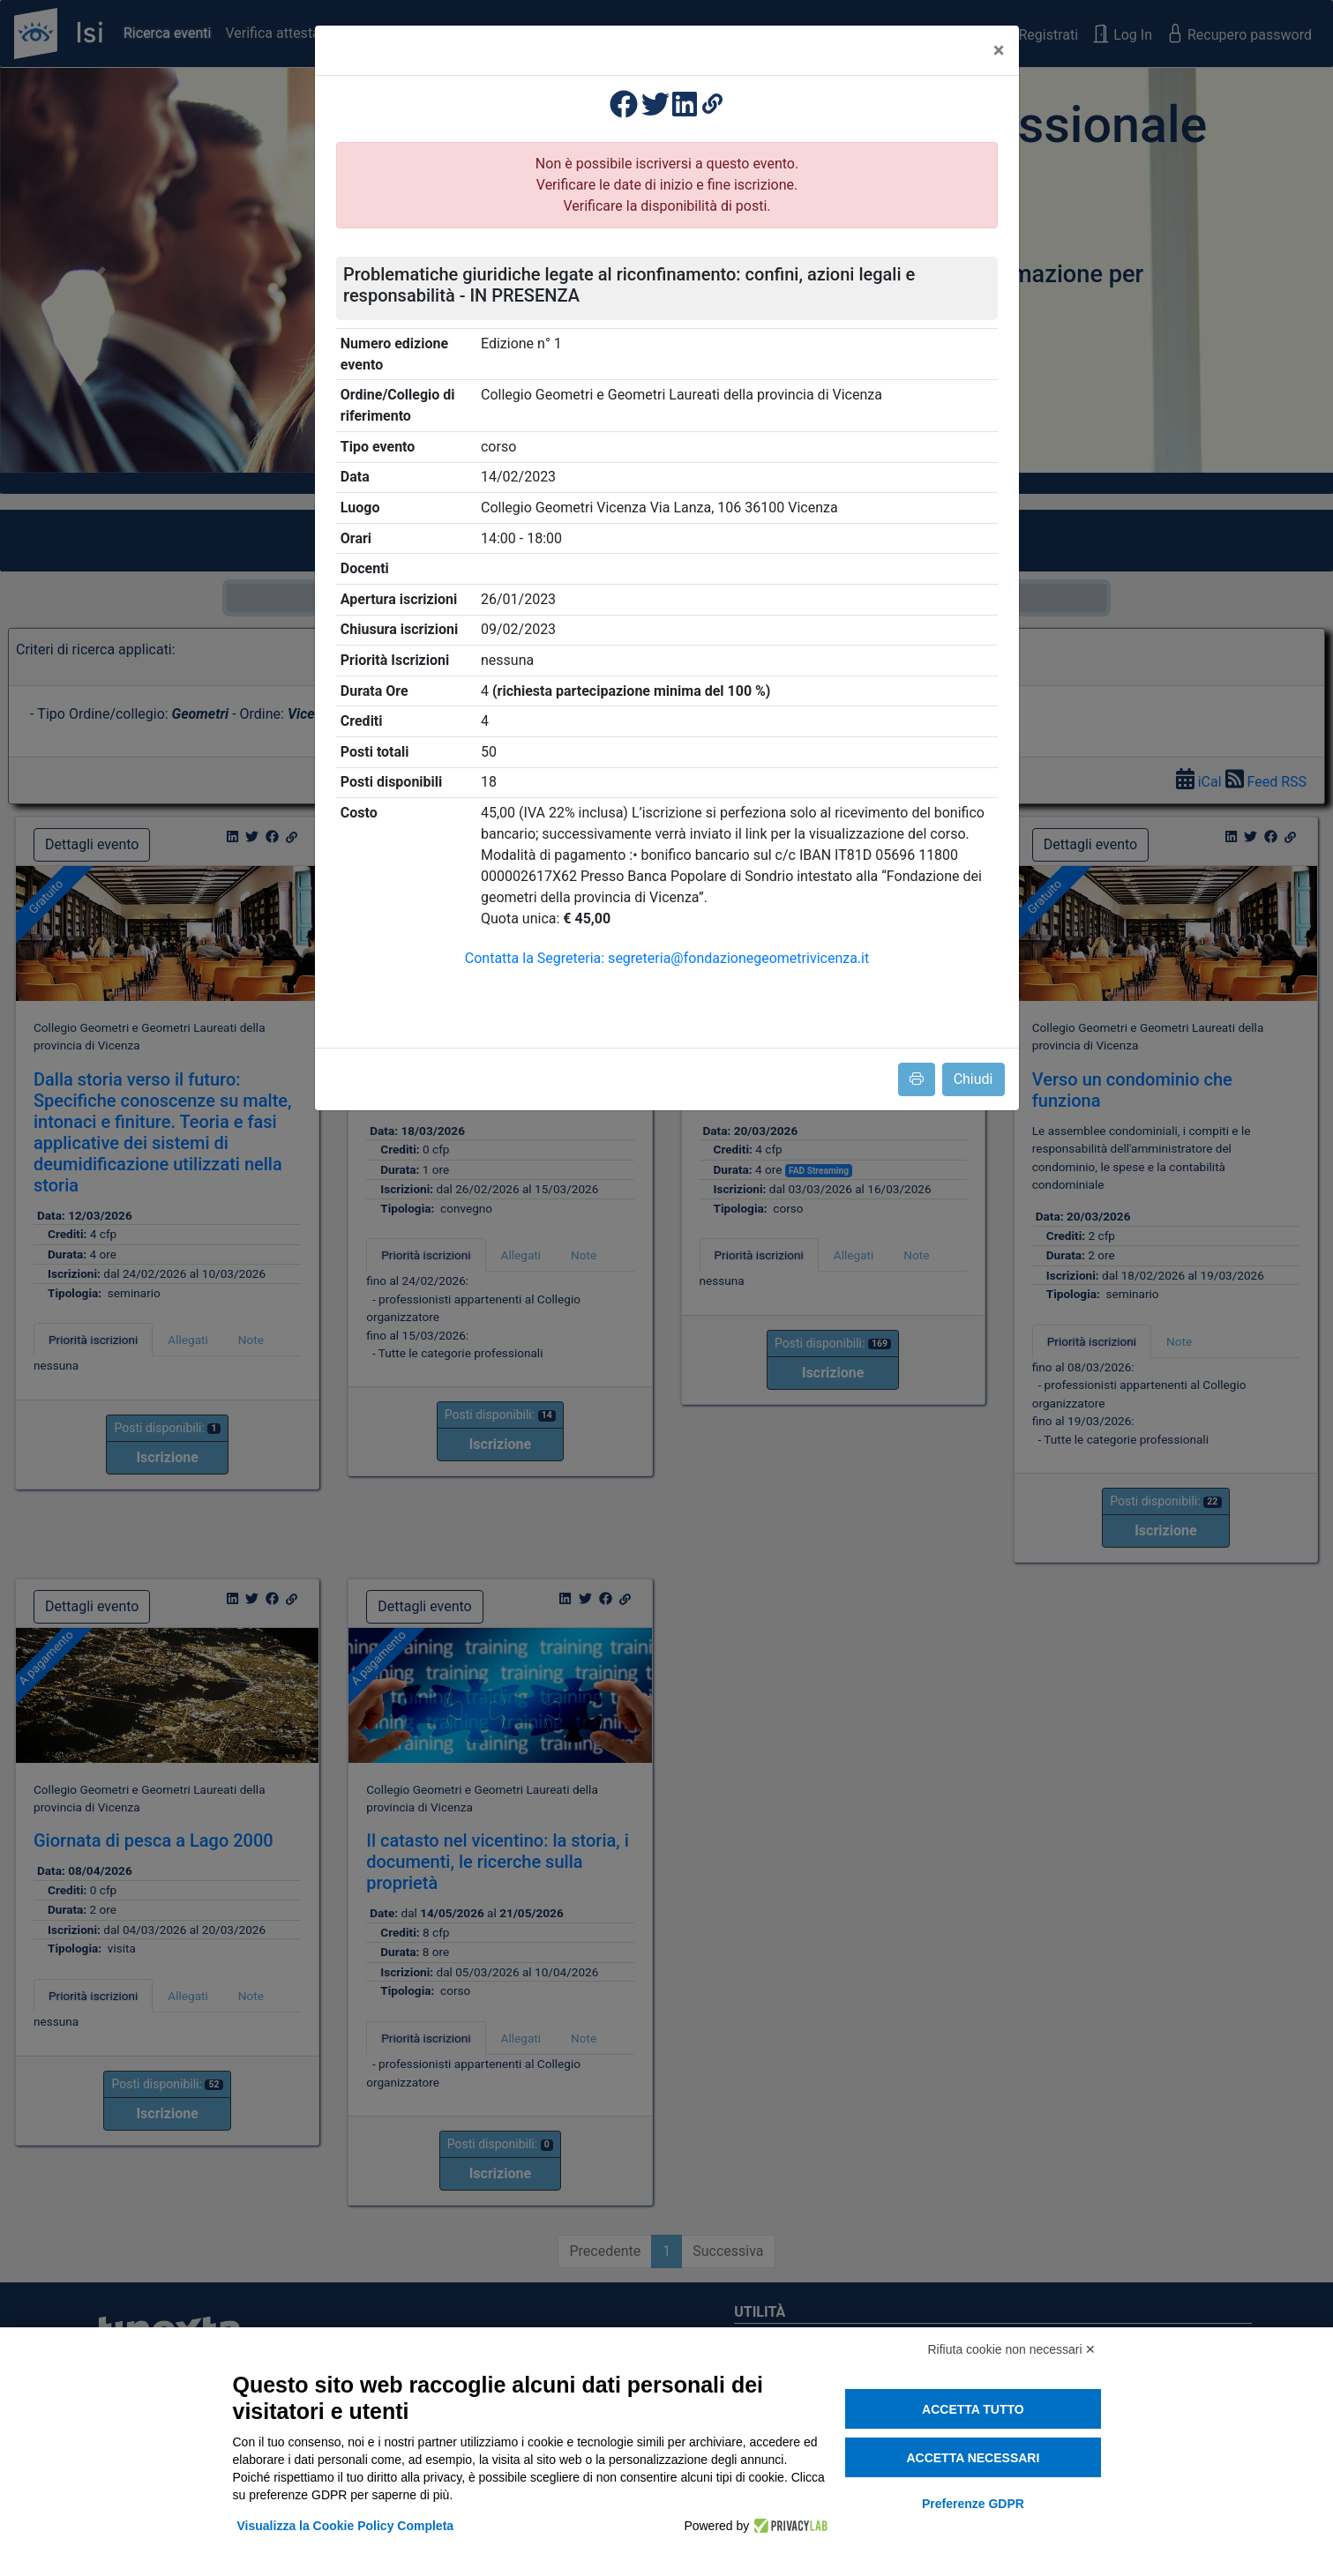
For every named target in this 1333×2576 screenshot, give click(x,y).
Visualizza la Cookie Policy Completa (345, 2526)
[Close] (999, 50)
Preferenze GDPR (973, 2504)
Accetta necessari (972, 2458)
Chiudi (973, 1079)
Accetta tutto (973, 2409)
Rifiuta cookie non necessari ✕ (1012, 2349)
